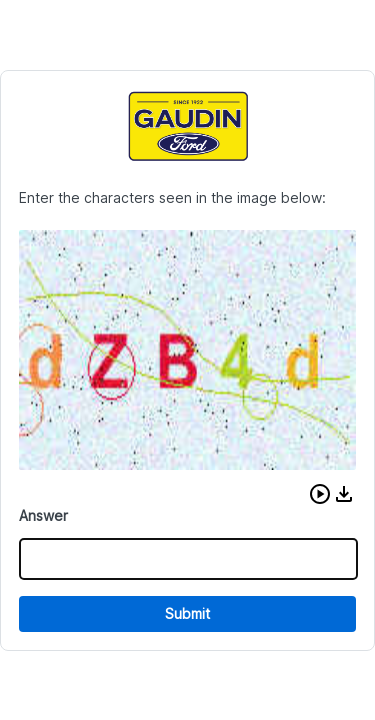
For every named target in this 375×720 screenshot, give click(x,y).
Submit (187, 613)
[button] (320, 494)
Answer (43, 515)
